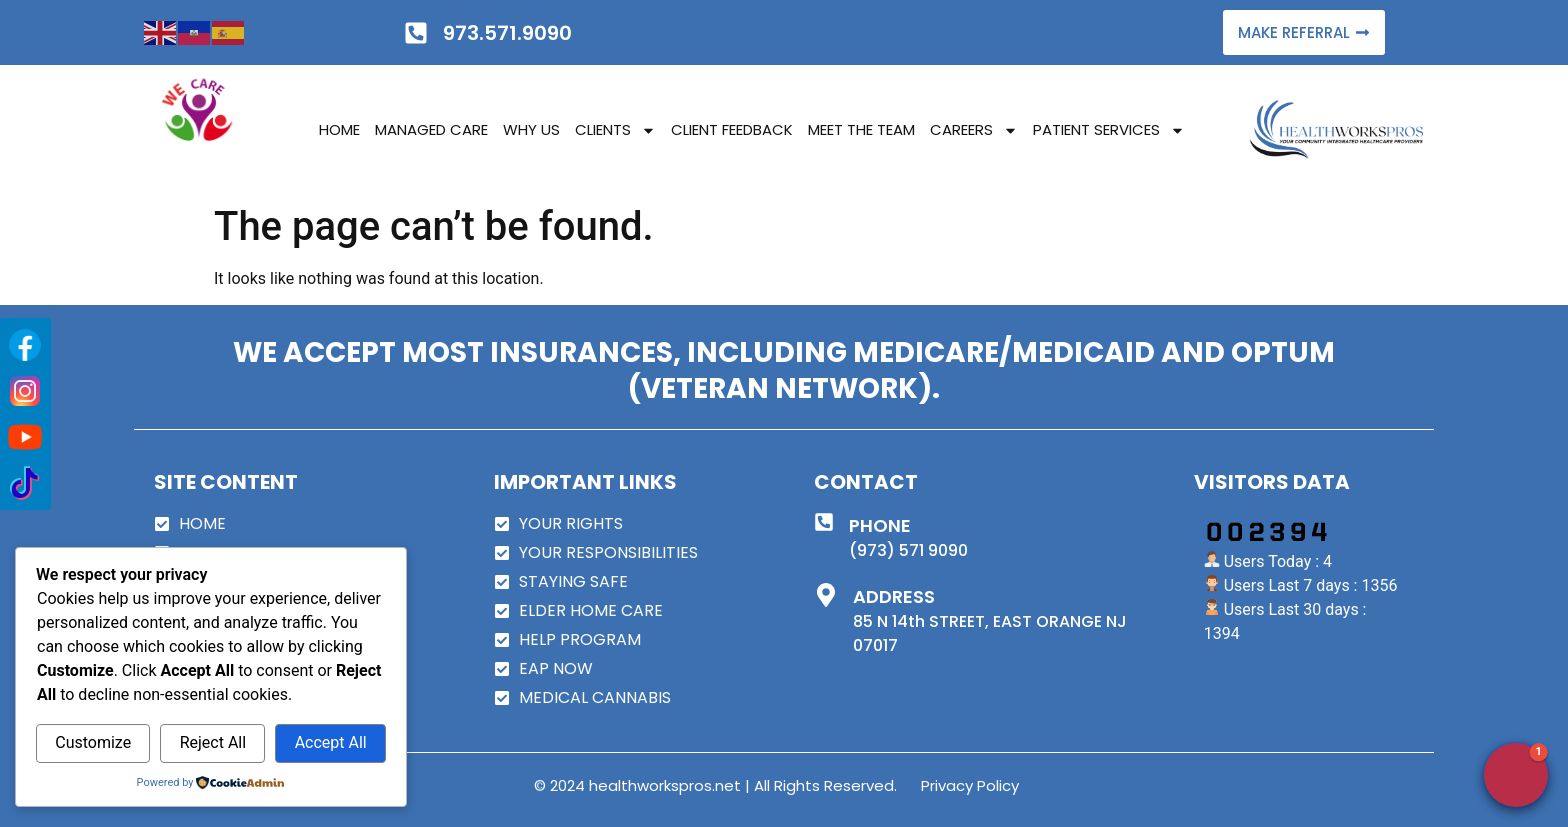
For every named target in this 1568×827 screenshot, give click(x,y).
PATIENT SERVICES (1109, 130)
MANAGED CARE (431, 129)
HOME (339, 129)
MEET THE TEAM (861, 129)
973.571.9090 (507, 33)
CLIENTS (615, 130)
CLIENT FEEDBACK (732, 129)
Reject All (213, 742)
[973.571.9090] (416, 33)
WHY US (531, 129)
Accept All (331, 742)
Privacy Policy (970, 785)
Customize (93, 742)
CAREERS (974, 130)
